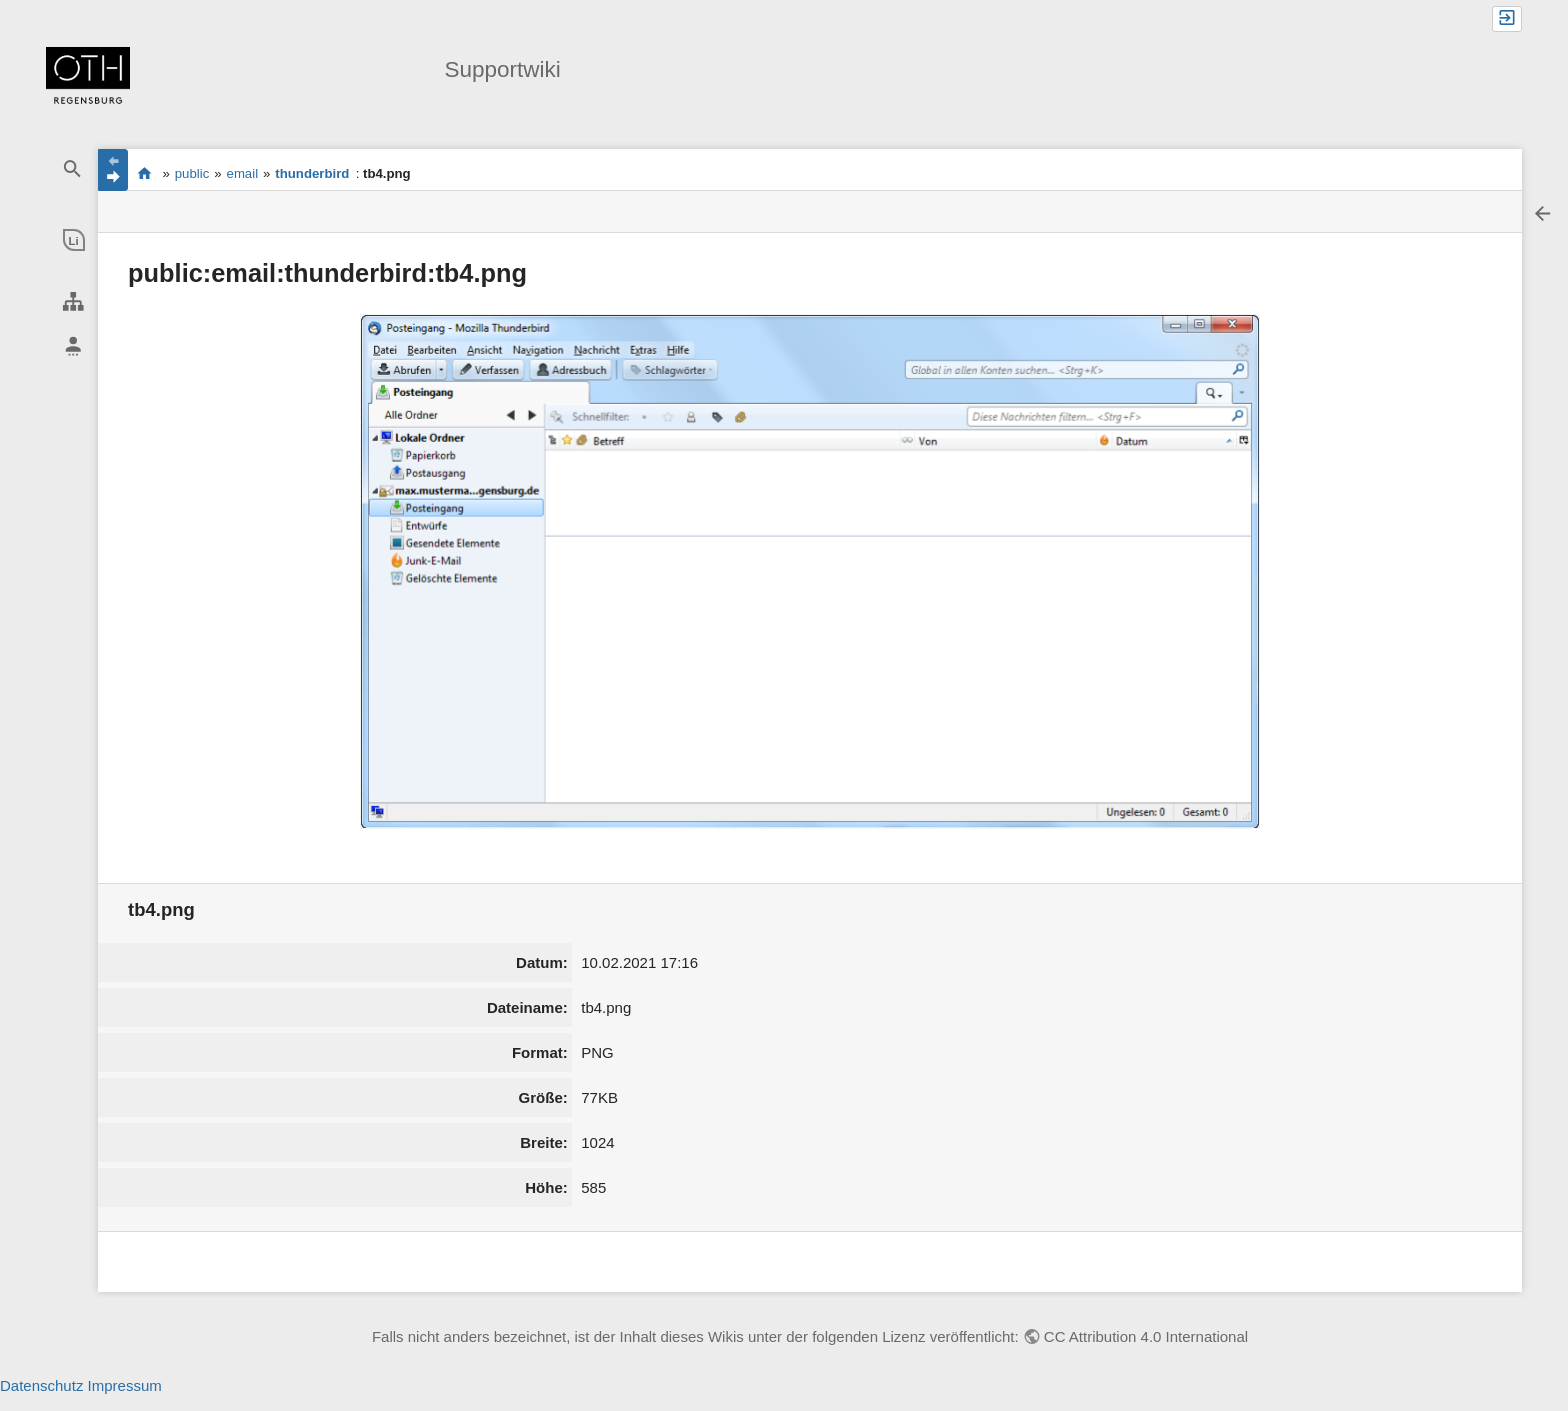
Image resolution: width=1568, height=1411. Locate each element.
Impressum (125, 1385)
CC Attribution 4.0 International (1146, 1336)
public (192, 173)
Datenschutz (41, 1385)
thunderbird (312, 173)
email (243, 173)
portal (144, 173)
